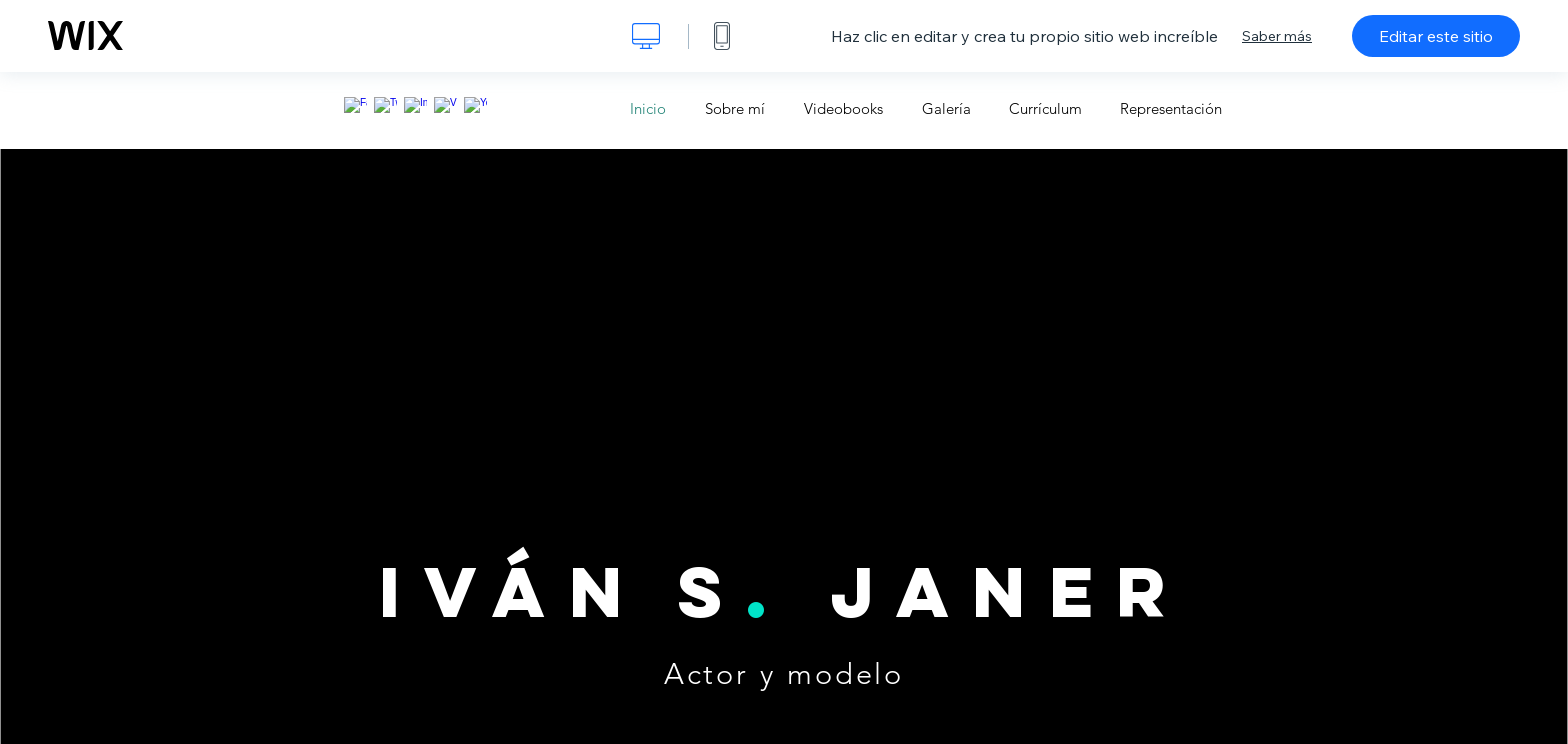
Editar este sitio (1436, 36)
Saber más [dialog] (1277, 36)
